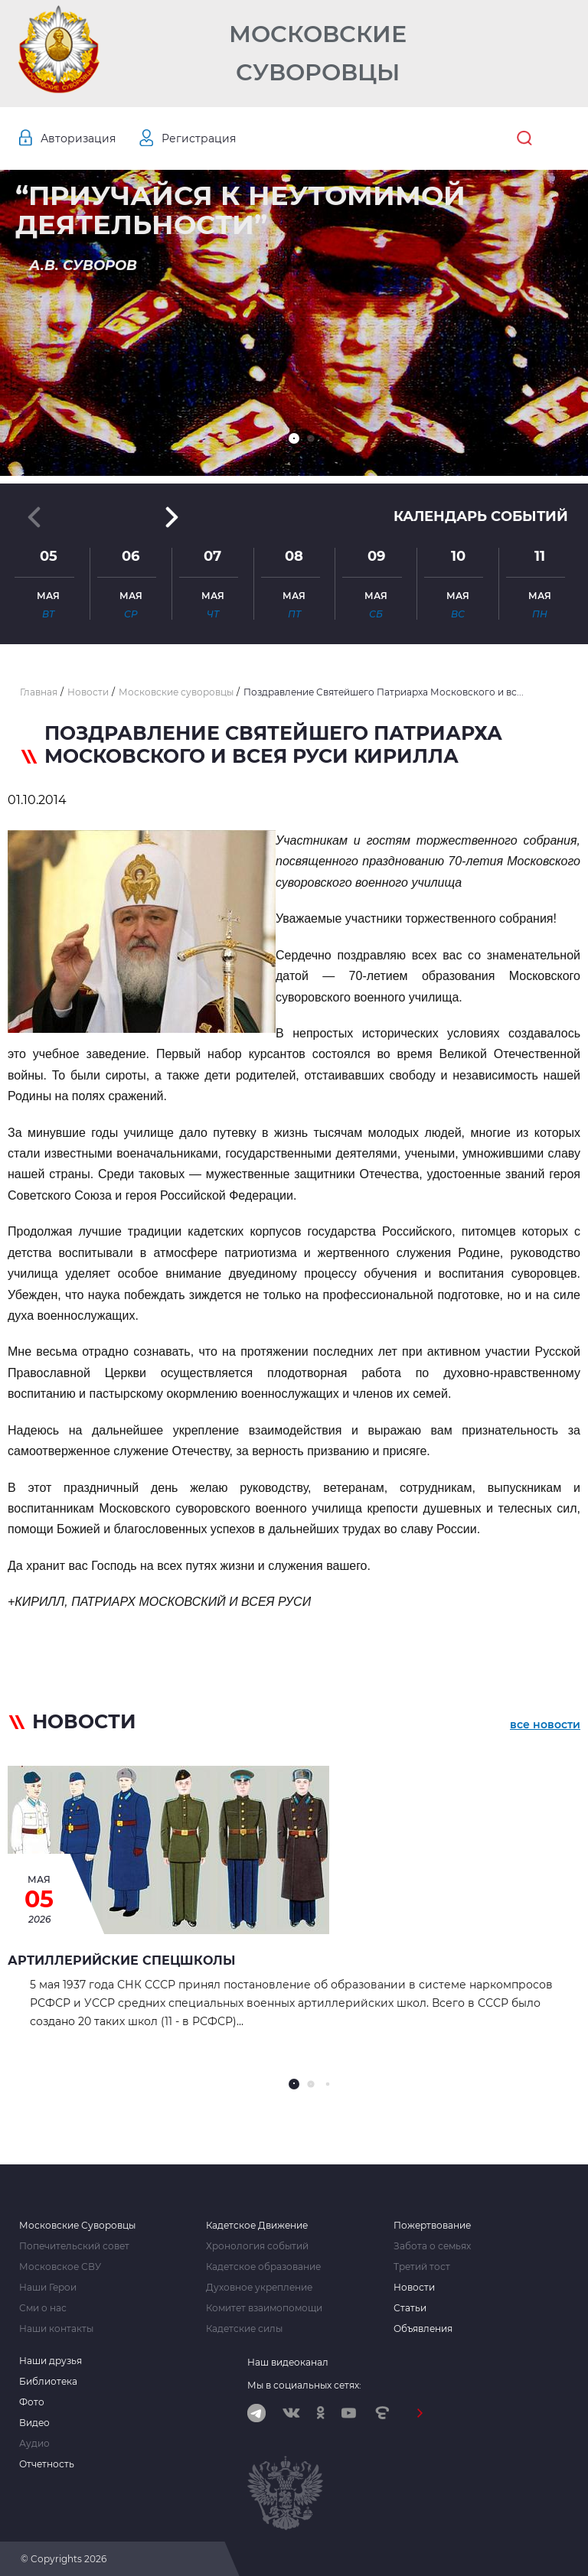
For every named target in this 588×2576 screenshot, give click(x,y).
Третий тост (422, 2267)
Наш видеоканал (287, 2362)
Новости (414, 2287)
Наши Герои (48, 2287)
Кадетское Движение (257, 2225)
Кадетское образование (263, 2267)
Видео (34, 2423)
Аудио (34, 2443)
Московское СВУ (60, 2267)
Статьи (410, 2308)
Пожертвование (432, 2225)
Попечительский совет (74, 2246)
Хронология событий (257, 2246)
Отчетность (46, 2464)
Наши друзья (50, 2361)
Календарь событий (481, 516)
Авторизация (78, 138)
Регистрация (199, 138)
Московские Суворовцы (318, 53)
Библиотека (48, 2381)
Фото (31, 2402)
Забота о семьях (432, 2246)
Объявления (423, 2328)
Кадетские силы (244, 2328)
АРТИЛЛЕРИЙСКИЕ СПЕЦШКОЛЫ (121, 1960)
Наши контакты (56, 2328)
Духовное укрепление (259, 2287)
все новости (545, 1724)
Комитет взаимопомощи (264, 2308)
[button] (294, 438)
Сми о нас (43, 2308)
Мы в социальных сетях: (304, 2385)
